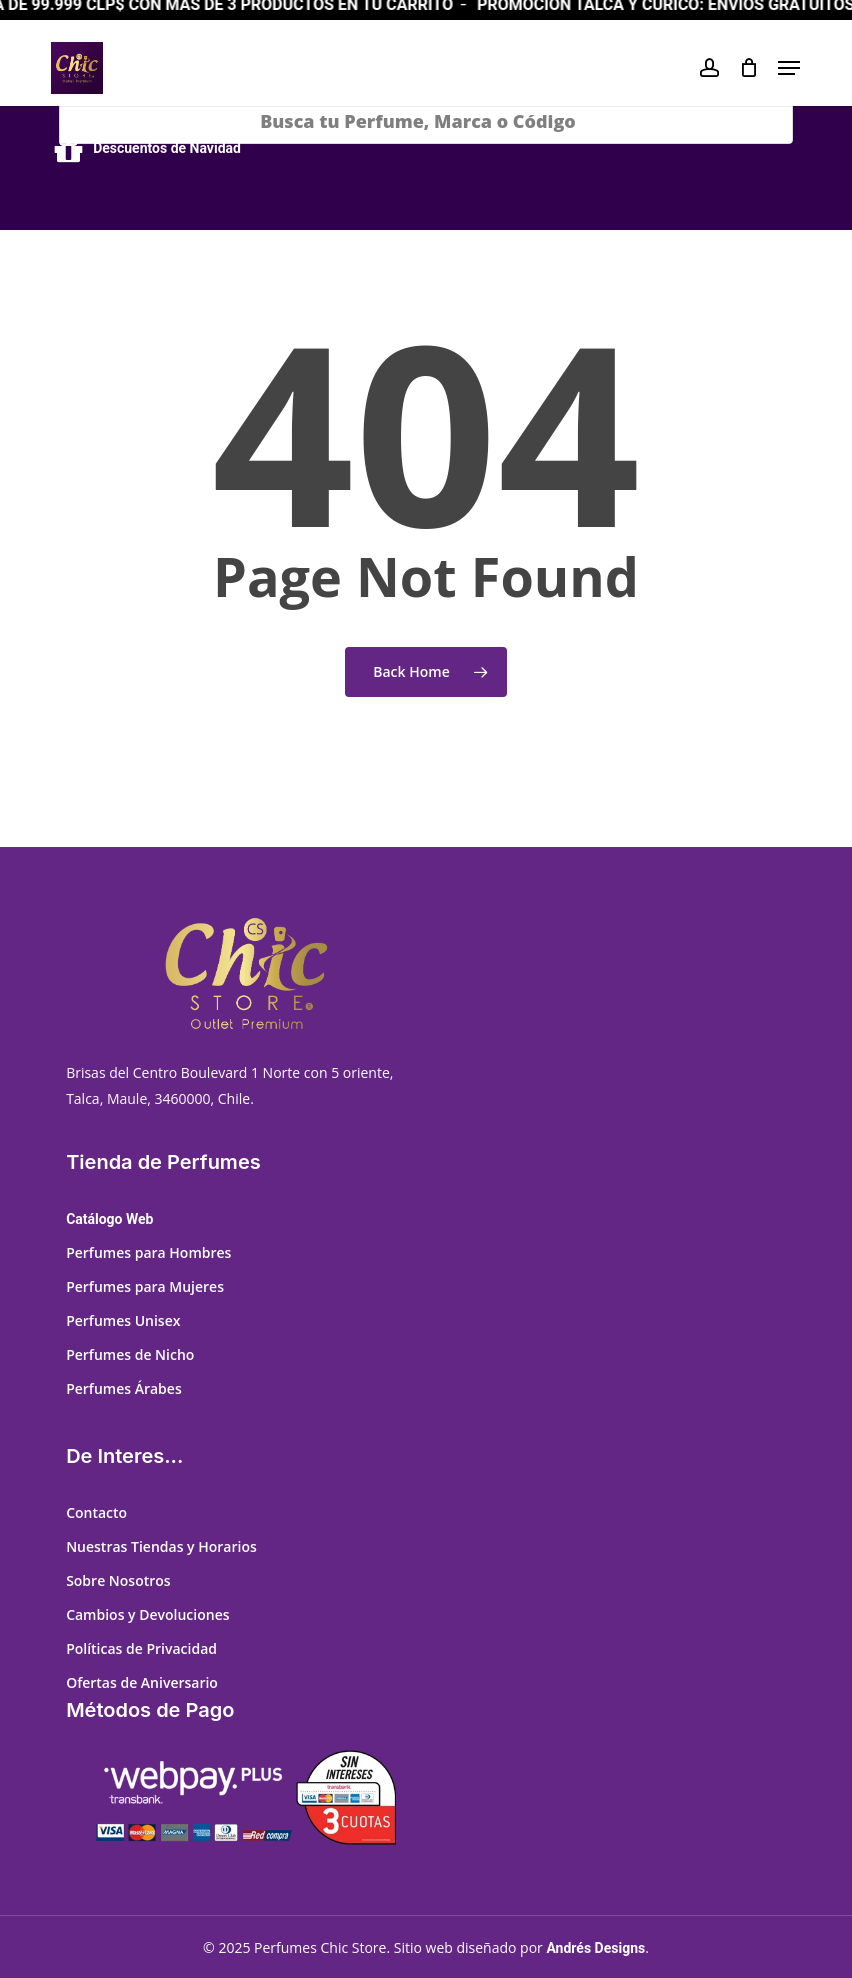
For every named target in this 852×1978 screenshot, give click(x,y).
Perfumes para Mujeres (145, 1286)
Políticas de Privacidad (141, 1648)
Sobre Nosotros (118, 1580)
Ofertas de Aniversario (142, 1682)
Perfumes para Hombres (148, 1252)
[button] (789, 68)
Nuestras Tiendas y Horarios (161, 1546)
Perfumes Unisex (123, 1320)
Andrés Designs (595, 1948)
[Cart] (748, 68)
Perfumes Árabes (124, 1388)
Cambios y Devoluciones (147, 1614)
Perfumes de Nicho (130, 1354)
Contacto (96, 1512)
